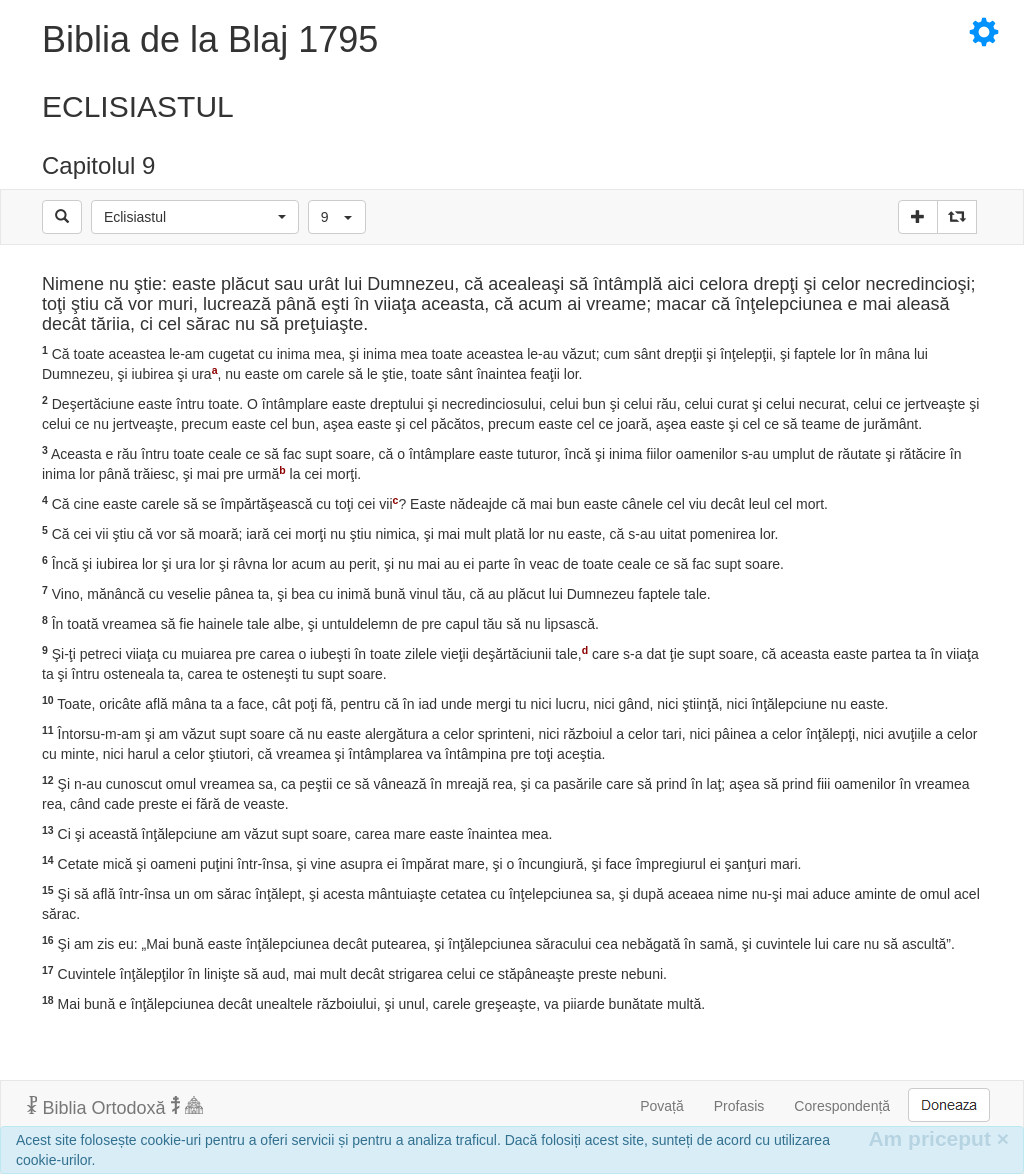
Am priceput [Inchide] (938, 1138)
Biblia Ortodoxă (115, 1107)
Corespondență (842, 1106)
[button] (195, 217)
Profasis (739, 1106)
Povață (662, 1106)
